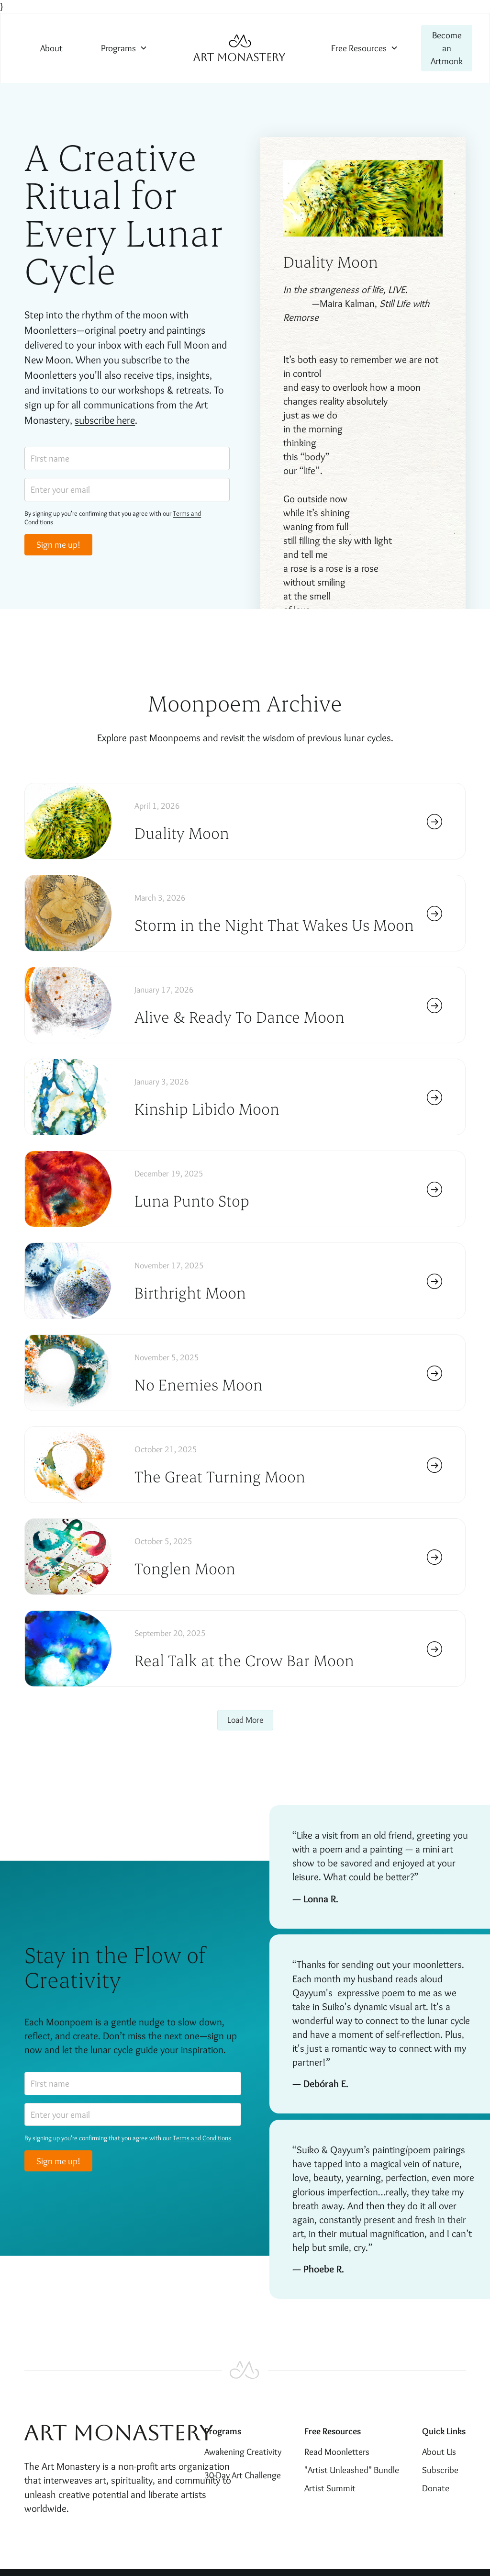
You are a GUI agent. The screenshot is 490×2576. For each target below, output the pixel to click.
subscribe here (105, 420)
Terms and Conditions (202, 2138)
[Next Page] (245, 1720)
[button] (124, 48)
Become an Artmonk (447, 48)
